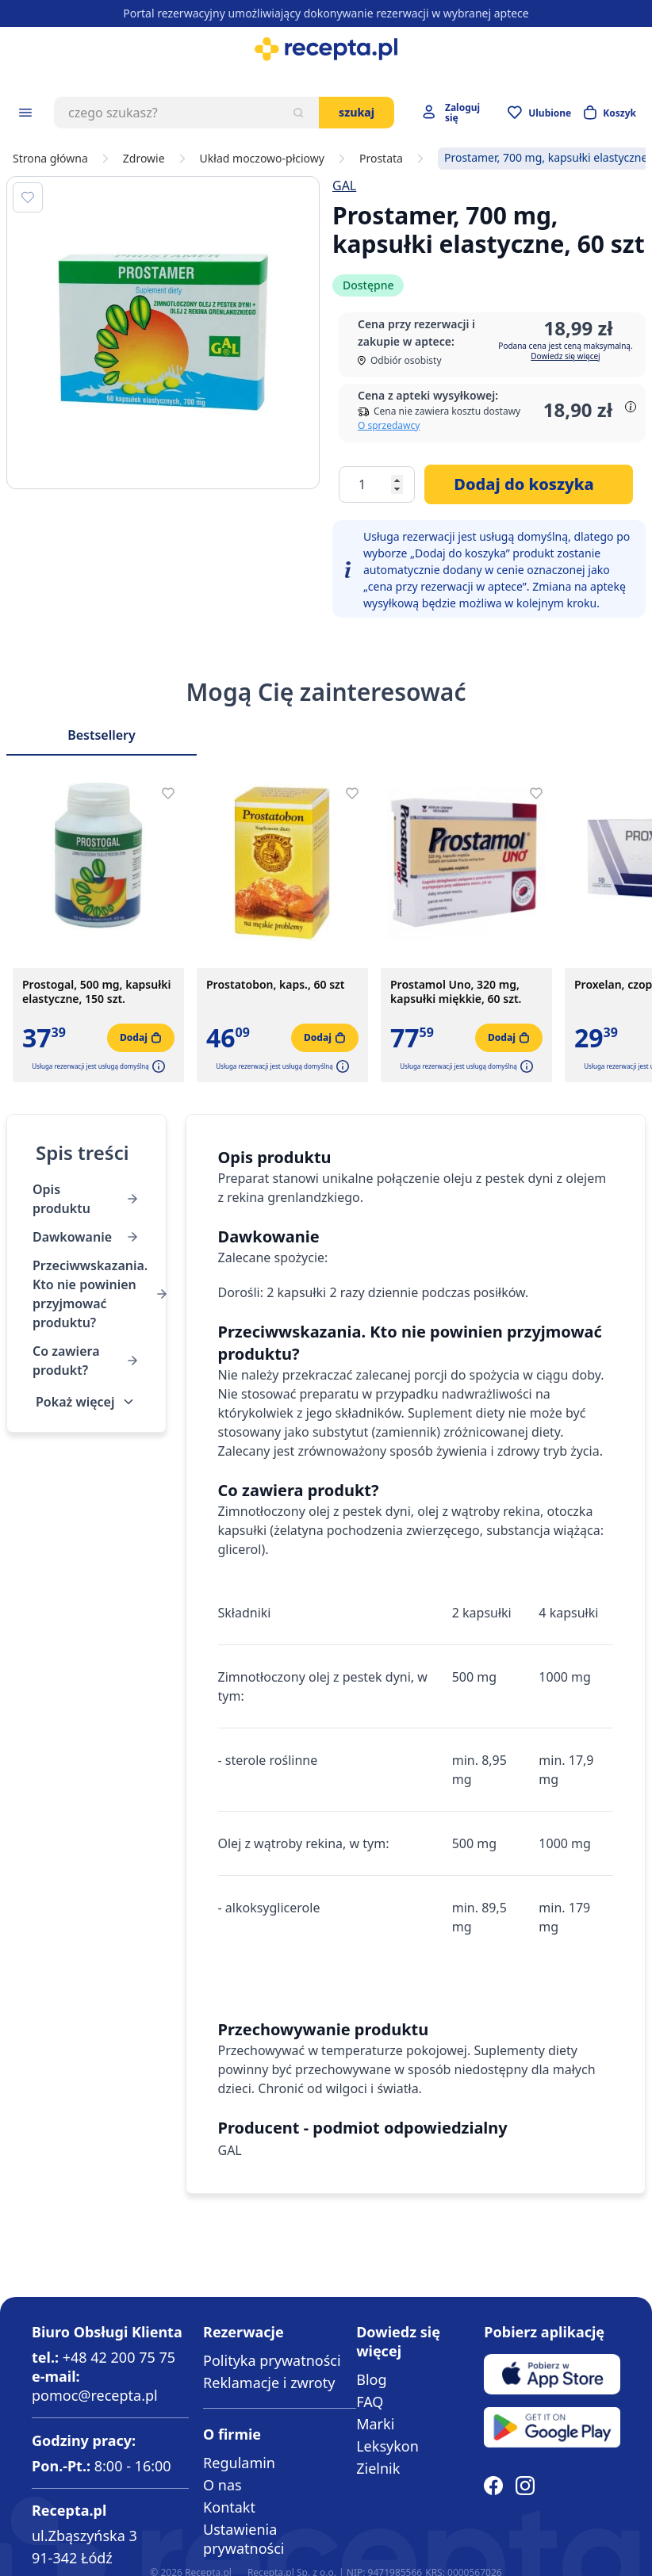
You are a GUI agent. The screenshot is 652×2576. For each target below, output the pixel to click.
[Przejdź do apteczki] (539, 112)
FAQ (369, 2401)
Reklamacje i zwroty (269, 2382)
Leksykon (387, 2445)
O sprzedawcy (389, 425)
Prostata (381, 158)
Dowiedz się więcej (565, 356)
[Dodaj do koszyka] (528, 484)
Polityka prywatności (271, 2360)
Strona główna (50, 158)
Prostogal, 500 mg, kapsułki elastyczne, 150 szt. (96, 992)
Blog (371, 2379)
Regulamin (239, 2462)
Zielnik (378, 2468)
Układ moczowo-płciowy (262, 158)
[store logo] (326, 49)
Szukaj (356, 112)
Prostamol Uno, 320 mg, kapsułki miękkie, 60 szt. (455, 992)
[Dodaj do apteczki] (28, 197)
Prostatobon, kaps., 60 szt (275, 985)
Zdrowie (144, 158)
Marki (375, 2423)
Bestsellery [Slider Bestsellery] (101, 735)
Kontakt (229, 2507)
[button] (157, 1066)
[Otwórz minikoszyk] (610, 113)
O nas (222, 2484)
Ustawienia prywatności (243, 2539)
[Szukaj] (298, 113)
